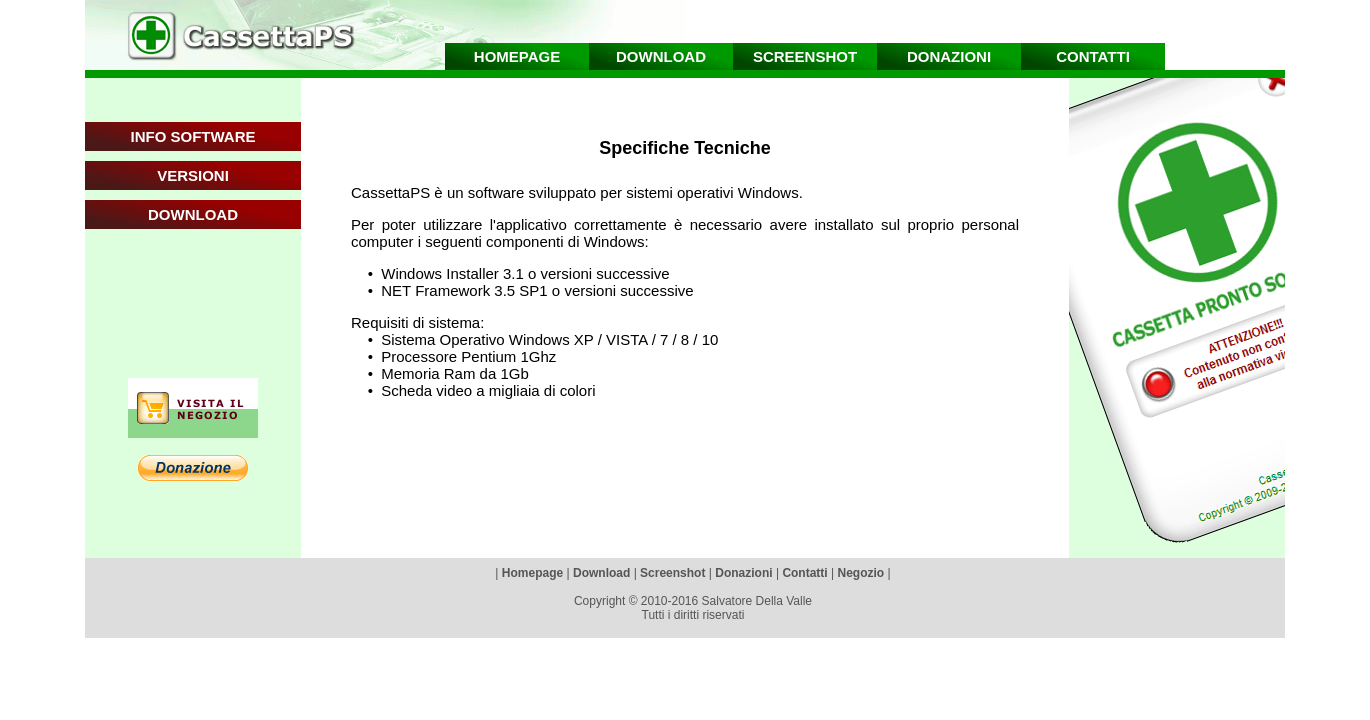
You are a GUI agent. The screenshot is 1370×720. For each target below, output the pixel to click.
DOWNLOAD (193, 214)
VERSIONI (193, 175)
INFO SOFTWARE (193, 136)
